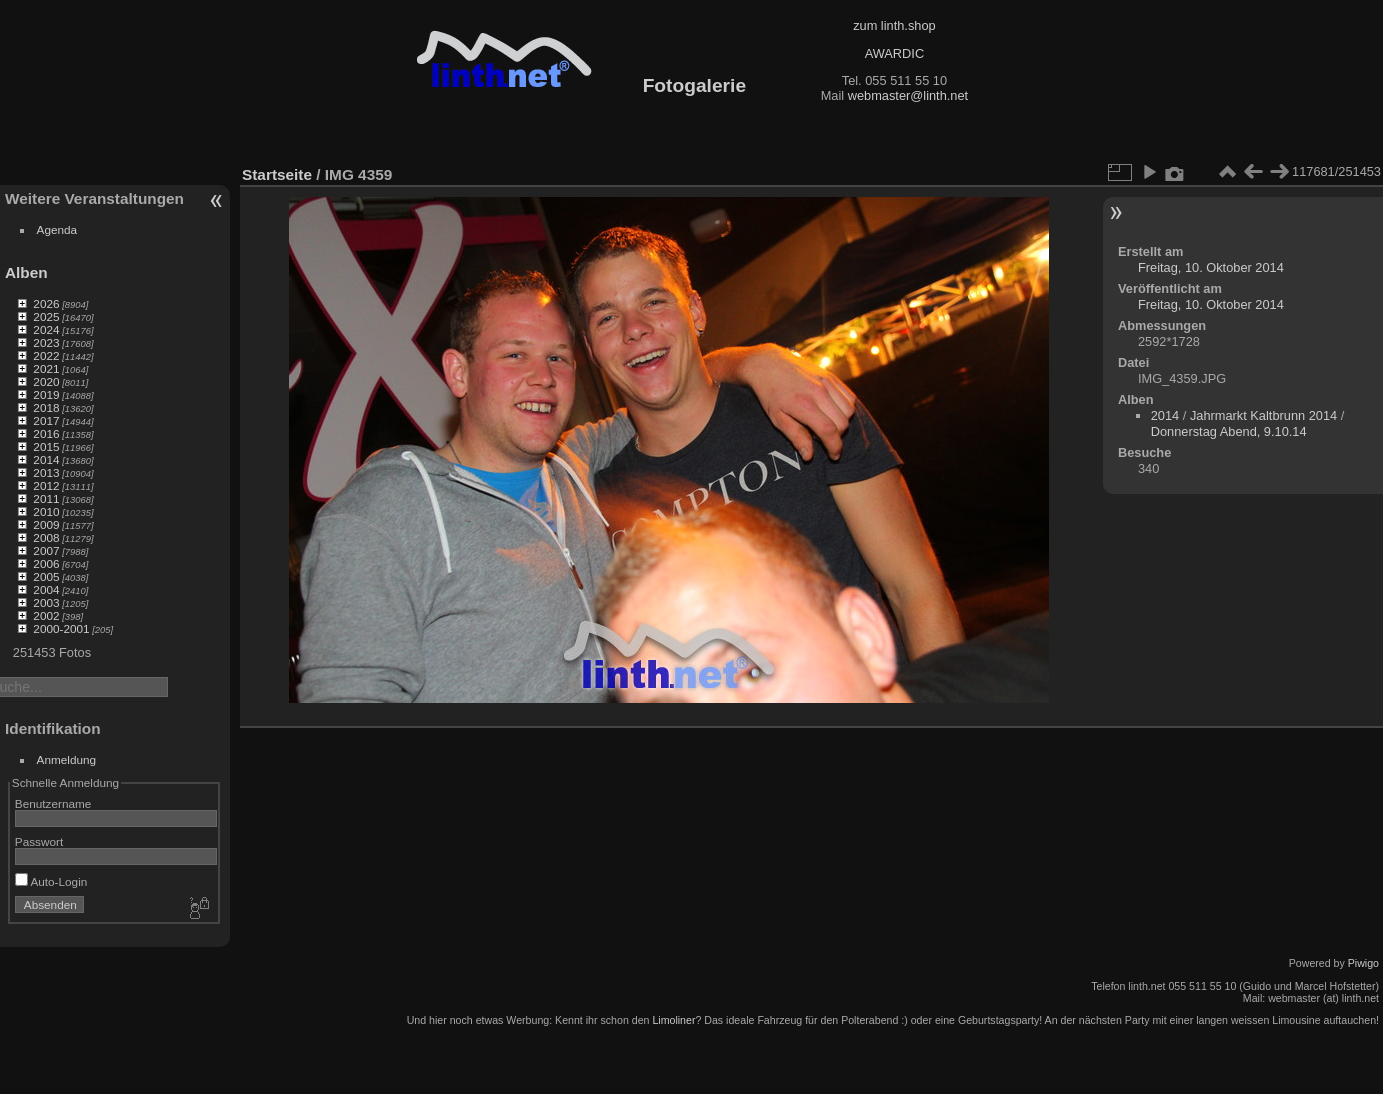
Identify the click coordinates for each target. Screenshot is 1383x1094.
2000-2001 (61, 628)
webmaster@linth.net (908, 95)
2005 (46, 576)
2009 (46, 524)
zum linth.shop (894, 25)
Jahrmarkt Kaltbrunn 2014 (1263, 415)
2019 (46, 394)
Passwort (39, 841)
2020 (46, 381)
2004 (46, 589)
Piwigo (1363, 963)
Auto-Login (51, 881)
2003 (46, 602)
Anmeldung (67, 759)
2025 (46, 316)
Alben (26, 272)
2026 (46, 303)
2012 (46, 485)
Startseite (277, 174)
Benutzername (53, 803)
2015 (46, 446)
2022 (46, 355)
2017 (46, 420)
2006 (46, 563)
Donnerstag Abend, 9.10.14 (1229, 431)
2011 (46, 498)
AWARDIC (894, 53)
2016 (46, 433)
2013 (46, 472)
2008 (46, 537)
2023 (46, 342)
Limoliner (673, 1020)
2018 (46, 407)
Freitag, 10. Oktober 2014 (1211, 267)
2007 (46, 550)
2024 (46, 329)
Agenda (57, 229)
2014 (46, 459)
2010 (46, 511)
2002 (46, 615)
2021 (46, 368)
